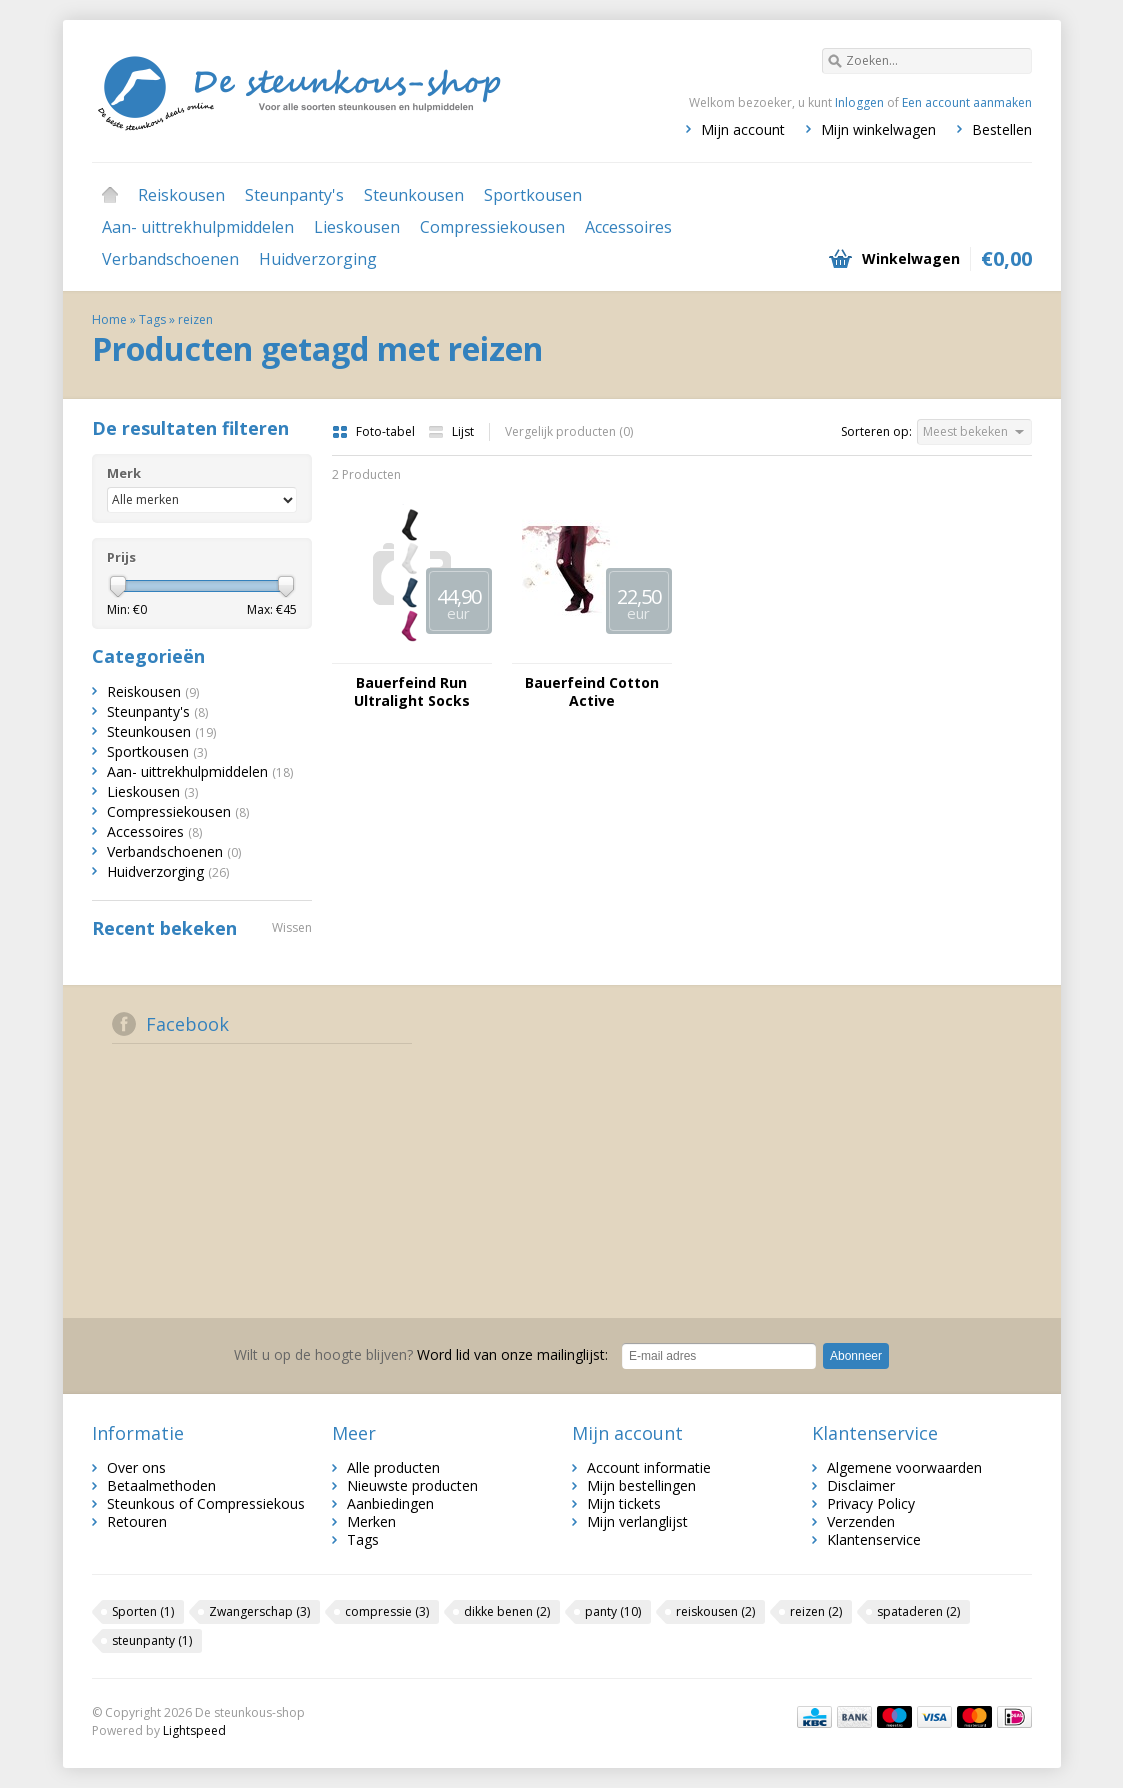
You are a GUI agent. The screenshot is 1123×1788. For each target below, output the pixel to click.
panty (613, 1611)
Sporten (143, 1611)
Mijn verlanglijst (637, 1521)
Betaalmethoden (161, 1485)
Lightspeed (194, 1730)
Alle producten (393, 1467)
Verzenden (861, 1521)
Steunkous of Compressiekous (206, 1503)
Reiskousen (181, 195)
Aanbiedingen (390, 1503)
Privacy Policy (871, 1503)
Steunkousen (414, 195)
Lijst (451, 431)
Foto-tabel (375, 431)
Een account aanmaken (967, 102)
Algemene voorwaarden (904, 1467)
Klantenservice (874, 1539)
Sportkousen (533, 195)
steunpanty (152, 1640)
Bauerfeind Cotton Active (592, 692)
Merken (371, 1521)
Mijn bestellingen (641, 1485)
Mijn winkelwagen (878, 129)
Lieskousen (357, 227)
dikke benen (507, 1611)
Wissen (292, 927)
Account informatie (649, 1467)
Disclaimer (861, 1485)
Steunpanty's (294, 195)
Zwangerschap (259, 1611)
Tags (152, 319)
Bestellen (1002, 129)
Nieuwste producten (412, 1485)
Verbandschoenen (170, 259)
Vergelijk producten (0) (569, 431)
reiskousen (715, 1611)
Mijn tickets (624, 1503)
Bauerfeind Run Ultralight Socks (412, 692)
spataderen (918, 1611)
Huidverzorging (318, 259)
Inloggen (859, 102)
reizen (195, 319)
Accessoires (628, 227)
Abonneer (856, 1356)
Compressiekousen (492, 227)
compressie (387, 1611)
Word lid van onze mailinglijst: (421, 1354)
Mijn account (743, 129)
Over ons (136, 1467)
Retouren (137, 1521)
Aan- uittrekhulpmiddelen (198, 227)
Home (110, 195)
